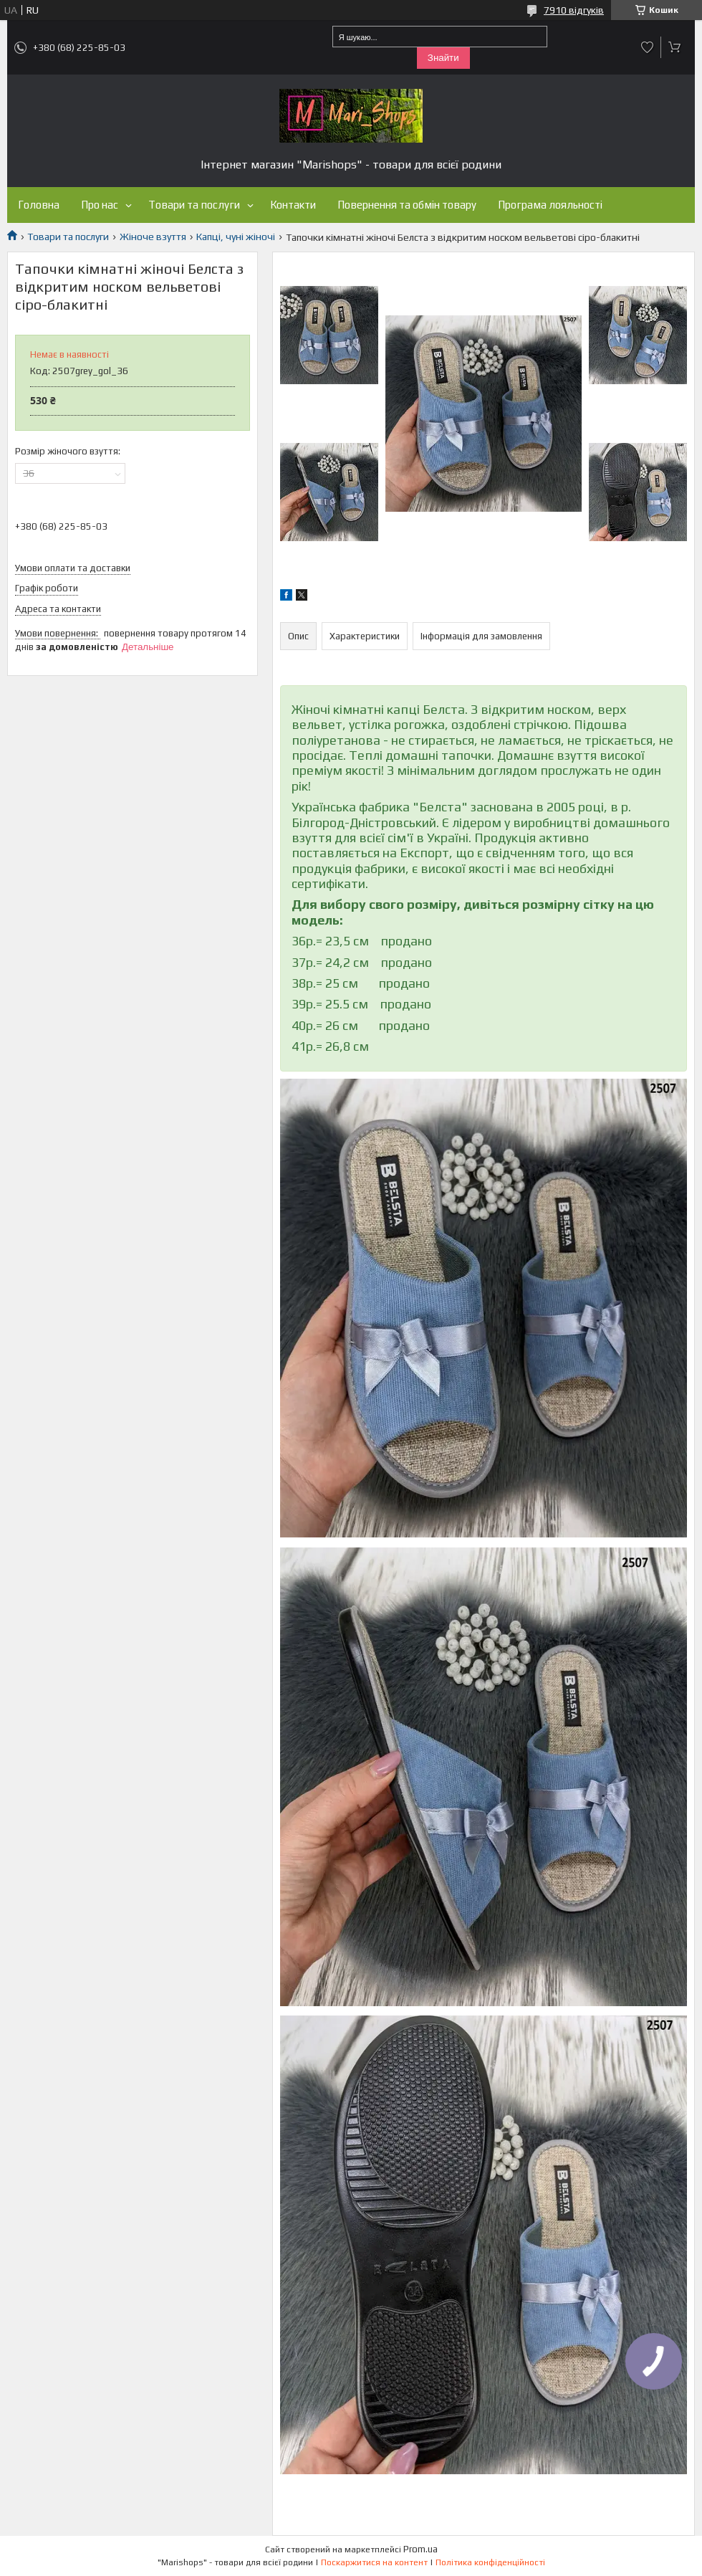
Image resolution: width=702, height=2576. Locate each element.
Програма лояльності (550, 205)
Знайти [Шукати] (443, 57)
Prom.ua (420, 2549)
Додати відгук (647, 47)
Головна (38, 205)
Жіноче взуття (153, 236)
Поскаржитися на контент (374, 2562)
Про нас (99, 205)
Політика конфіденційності (490, 2562)
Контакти (293, 205)
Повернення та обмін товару (406, 205)
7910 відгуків (574, 10)
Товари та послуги (194, 205)
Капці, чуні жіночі (235, 236)
